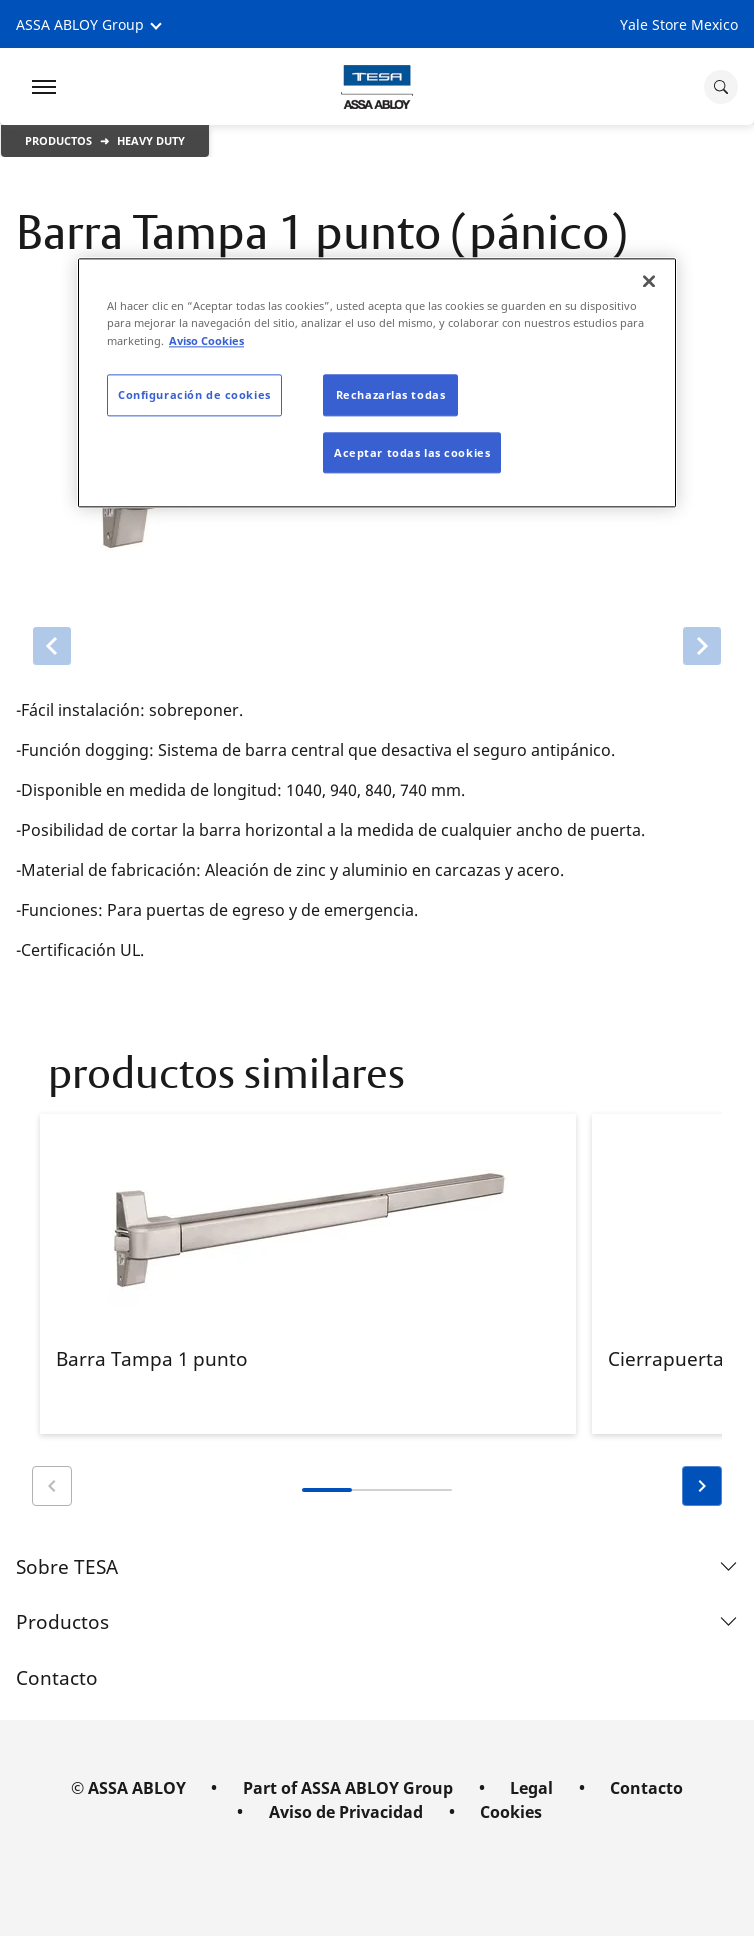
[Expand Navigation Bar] (44, 87)
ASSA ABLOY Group (80, 24)
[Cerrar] (649, 282)
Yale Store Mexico (679, 24)
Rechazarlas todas (391, 394)
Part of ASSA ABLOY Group (348, 1788)
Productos (58, 140)
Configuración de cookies (194, 394)
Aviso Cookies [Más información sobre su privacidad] (206, 340)
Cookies (511, 1812)
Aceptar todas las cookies (412, 452)
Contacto (57, 1678)
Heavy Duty (151, 140)
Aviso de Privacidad (346, 1812)
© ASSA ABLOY (128, 1788)
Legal (531, 1788)
